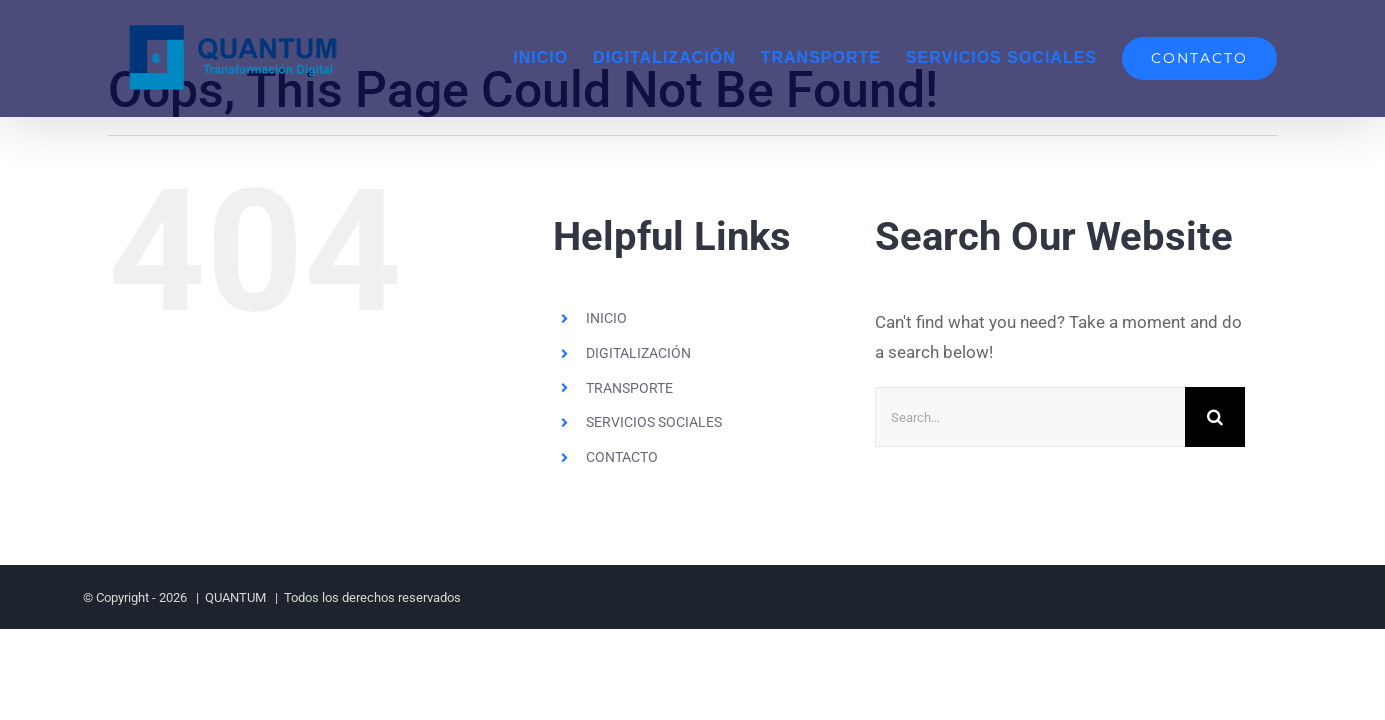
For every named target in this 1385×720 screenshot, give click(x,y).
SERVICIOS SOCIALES (654, 422)
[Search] (1215, 417)
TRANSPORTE (629, 388)
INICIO (606, 318)
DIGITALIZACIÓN (638, 353)
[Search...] (1030, 417)
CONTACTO (622, 457)
